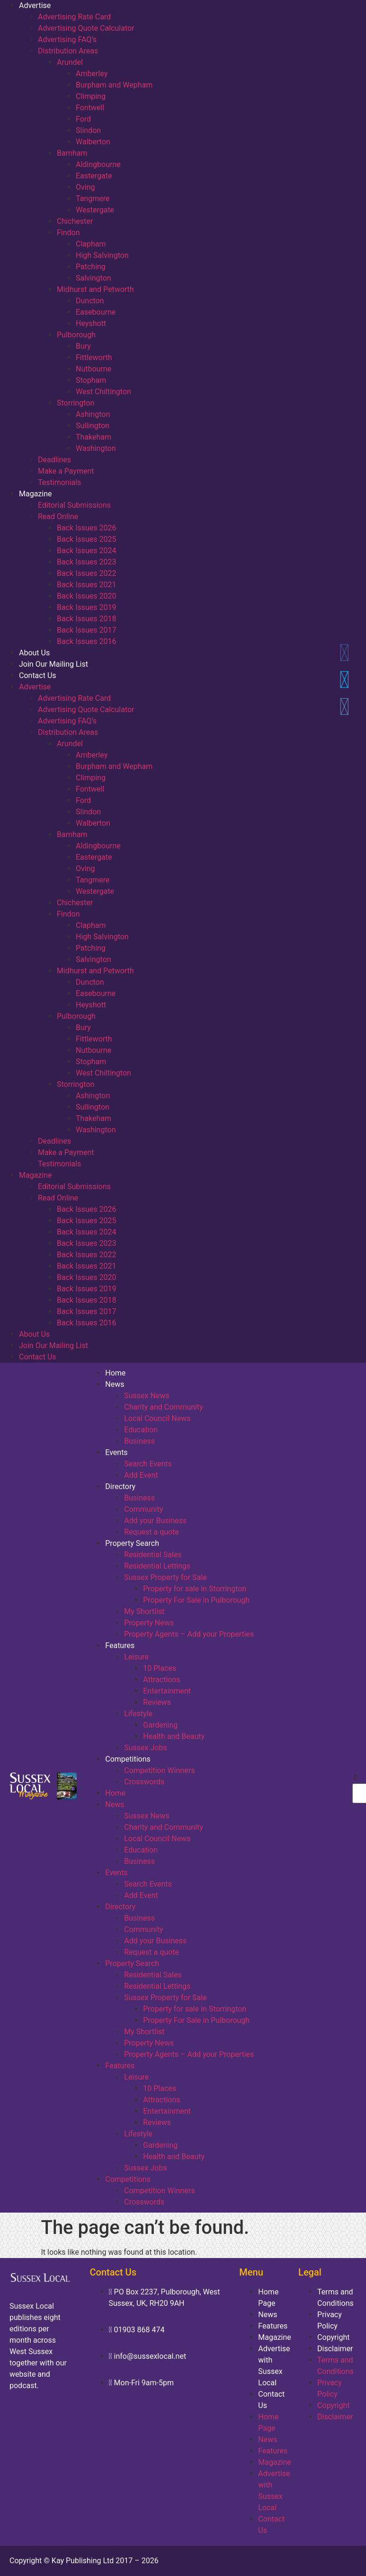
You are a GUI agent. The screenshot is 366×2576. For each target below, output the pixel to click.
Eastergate (94, 175)
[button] (355, 1777)
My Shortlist (144, 1611)
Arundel (70, 62)
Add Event (141, 1475)
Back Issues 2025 (86, 539)
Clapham (91, 243)
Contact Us (37, 675)
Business (139, 1441)
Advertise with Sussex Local (274, 2365)
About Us (34, 652)
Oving (85, 187)
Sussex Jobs (145, 1747)
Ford (83, 119)
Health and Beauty (174, 1736)
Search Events (147, 1463)
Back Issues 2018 (86, 618)
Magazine (35, 493)
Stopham (91, 380)
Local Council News (157, 1418)
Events (116, 1452)
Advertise (35, 5)
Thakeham (93, 436)
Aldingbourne (98, 164)
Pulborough (76, 334)
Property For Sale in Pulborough (196, 1600)
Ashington (93, 414)
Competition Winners (159, 1770)
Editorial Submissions (74, 505)
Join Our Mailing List (53, 664)
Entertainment (167, 1690)
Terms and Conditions (335, 2297)
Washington (96, 448)
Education (141, 1429)
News (114, 1384)
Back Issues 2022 (86, 573)
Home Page (268, 2297)
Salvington (93, 277)
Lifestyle (138, 1713)
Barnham (72, 153)
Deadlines (54, 459)
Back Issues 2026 (86, 527)
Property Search (132, 1543)
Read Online (58, 516)
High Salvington (102, 255)
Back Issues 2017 (86, 630)
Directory (120, 1486)
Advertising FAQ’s (67, 39)
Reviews (157, 1702)
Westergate (95, 209)
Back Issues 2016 (86, 641)
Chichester (75, 221)
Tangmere (92, 198)
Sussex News (146, 1395)
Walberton (93, 141)
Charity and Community (163, 1407)
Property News (149, 1622)
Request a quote (151, 1531)
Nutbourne (93, 368)
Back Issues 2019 (86, 607)
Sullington (92, 425)
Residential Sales (152, 1554)
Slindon (88, 130)
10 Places (159, 1668)
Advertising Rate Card (74, 16)
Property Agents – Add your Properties (189, 1634)
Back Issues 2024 (86, 550)
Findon (68, 232)
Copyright (333, 2337)
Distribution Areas (68, 50)
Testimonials (59, 482)
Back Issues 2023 (86, 561)
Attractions (161, 1679)
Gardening (160, 1724)
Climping (91, 96)
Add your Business (155, 1520)
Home (115, 1372)
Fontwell (90, 107)
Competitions (128, 1759)
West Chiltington (103, 391)
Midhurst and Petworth (95, 289)
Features (119, 1645)
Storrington (75, 402)
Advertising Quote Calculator (86, 28)
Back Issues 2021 (86, 584)
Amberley (91, 73)
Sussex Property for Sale (165, 1577)
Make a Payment (66, 471)
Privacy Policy (329, 2320)
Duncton (90, 300)
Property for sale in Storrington (194, 1588)
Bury (83, 346)
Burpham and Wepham (114, 84)
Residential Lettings (157, 1565)
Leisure (136, 1656)
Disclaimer (335, 2348)
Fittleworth (94, 357)
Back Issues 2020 (86, 595)
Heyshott (91, 323)
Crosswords (144, 1781)
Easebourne (96, 312)
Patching (91, 266)
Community (143, 1509)
